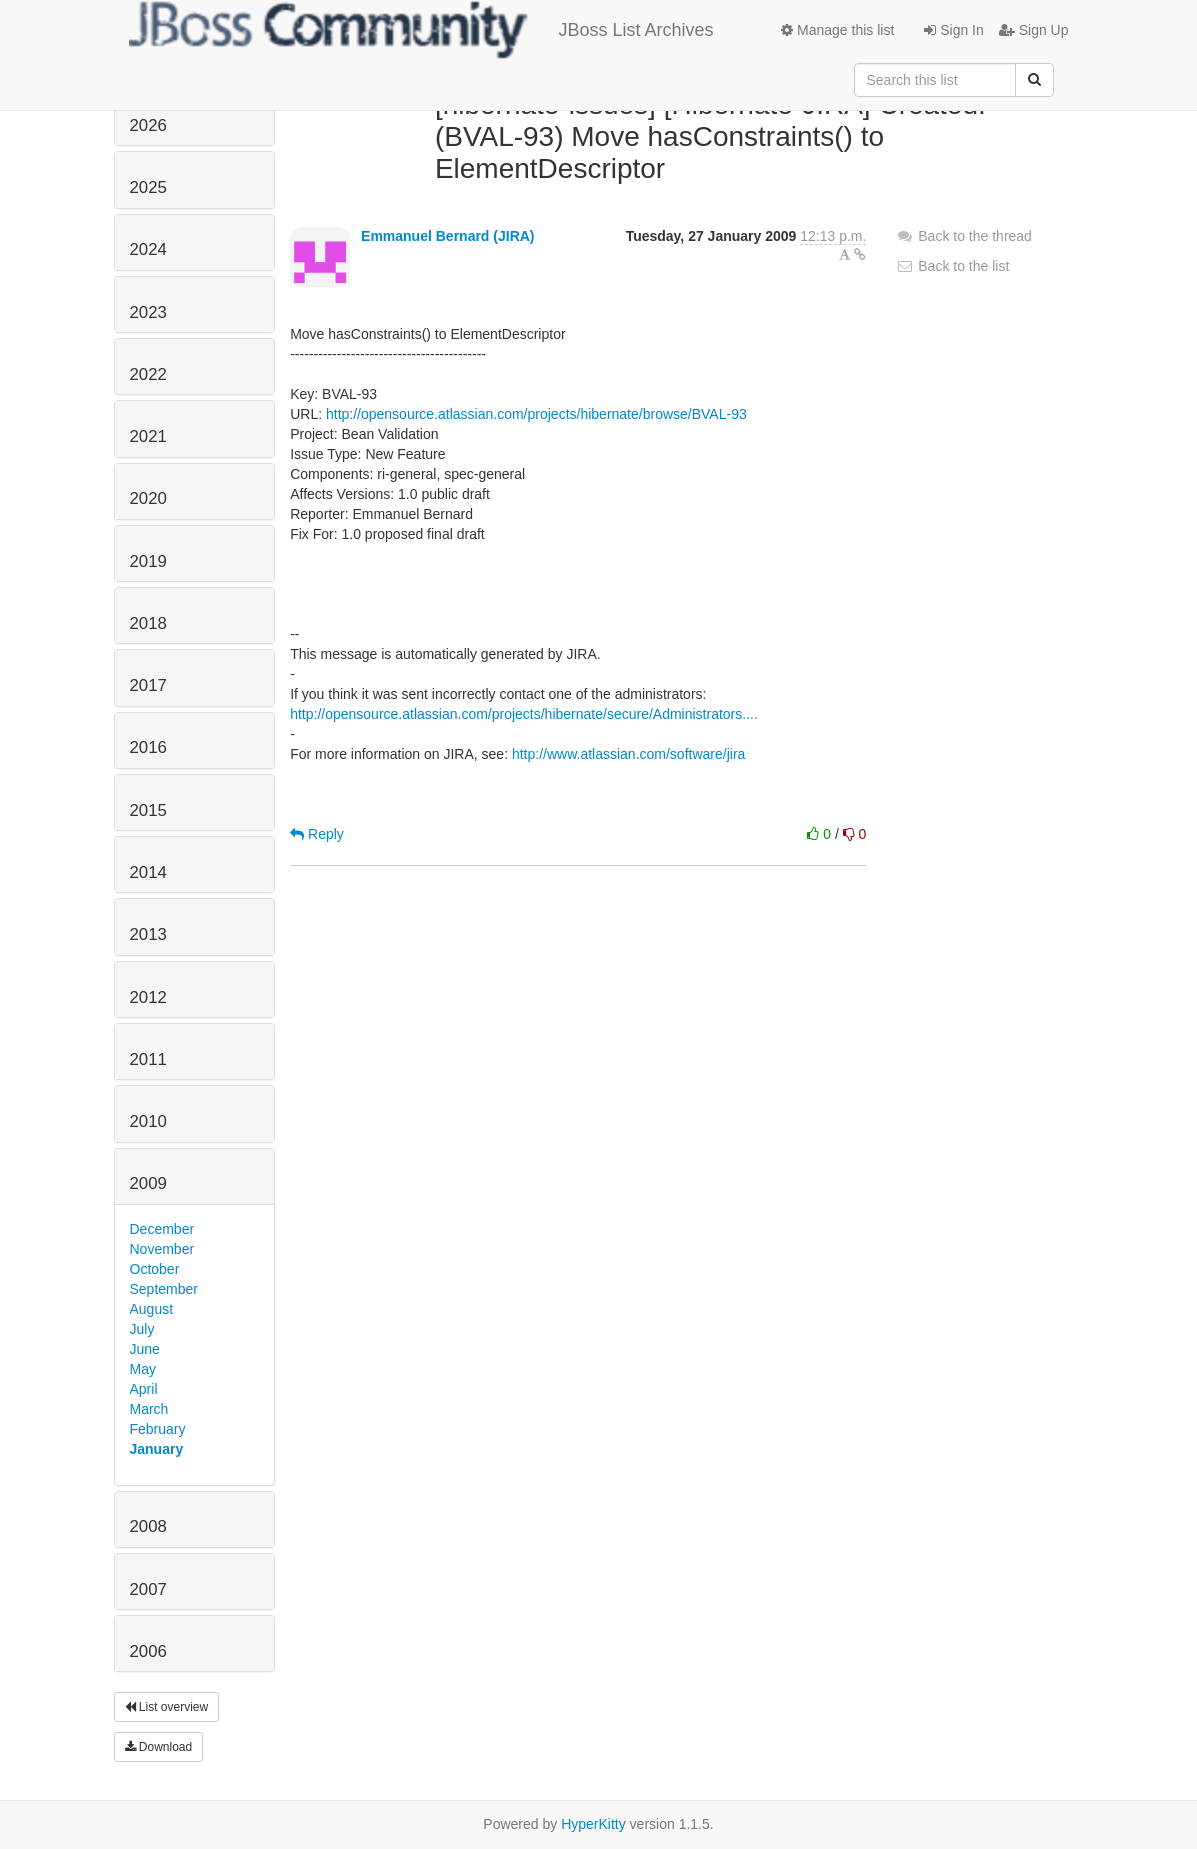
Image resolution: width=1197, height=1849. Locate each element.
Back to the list (952, 266)
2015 (148, 810)
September (164, 1289)
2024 (148, 249)
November (162, 1249)
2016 (148, 747)
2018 (148, 623)
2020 (148, 498)
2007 (148, 1589)
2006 (148, 1651)
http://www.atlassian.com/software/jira (628, 754)
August (152, 1309)
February (158, 1429)
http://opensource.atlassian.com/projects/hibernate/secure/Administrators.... (524, 714)
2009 (148, 1183)
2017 (148, 685)
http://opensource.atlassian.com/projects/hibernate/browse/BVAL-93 (536, 414)
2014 (148, 872)
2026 (148, 125)
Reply (317, 834)
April (144, 1389)
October (155, 1269)
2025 (148, 187)
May (143, 1369)
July (142, 1329)
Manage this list (837, 30)
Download (159, 1747)
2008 (148, 1526)
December (162, 1229)
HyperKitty (593, 1824)
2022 (148, 374)
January (157, 1449)
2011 (148, 1059)
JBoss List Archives (421, 30)
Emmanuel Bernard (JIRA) (447, 236)
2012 (148, 997)
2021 (148, 436)
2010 (148, 1121)
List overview (167, 1707)
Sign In (953, 30)
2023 (148, 312)
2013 (148, 934)
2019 (148, 561)
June (145, 1349)
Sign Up (1034, 30)
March (149, 1409)
